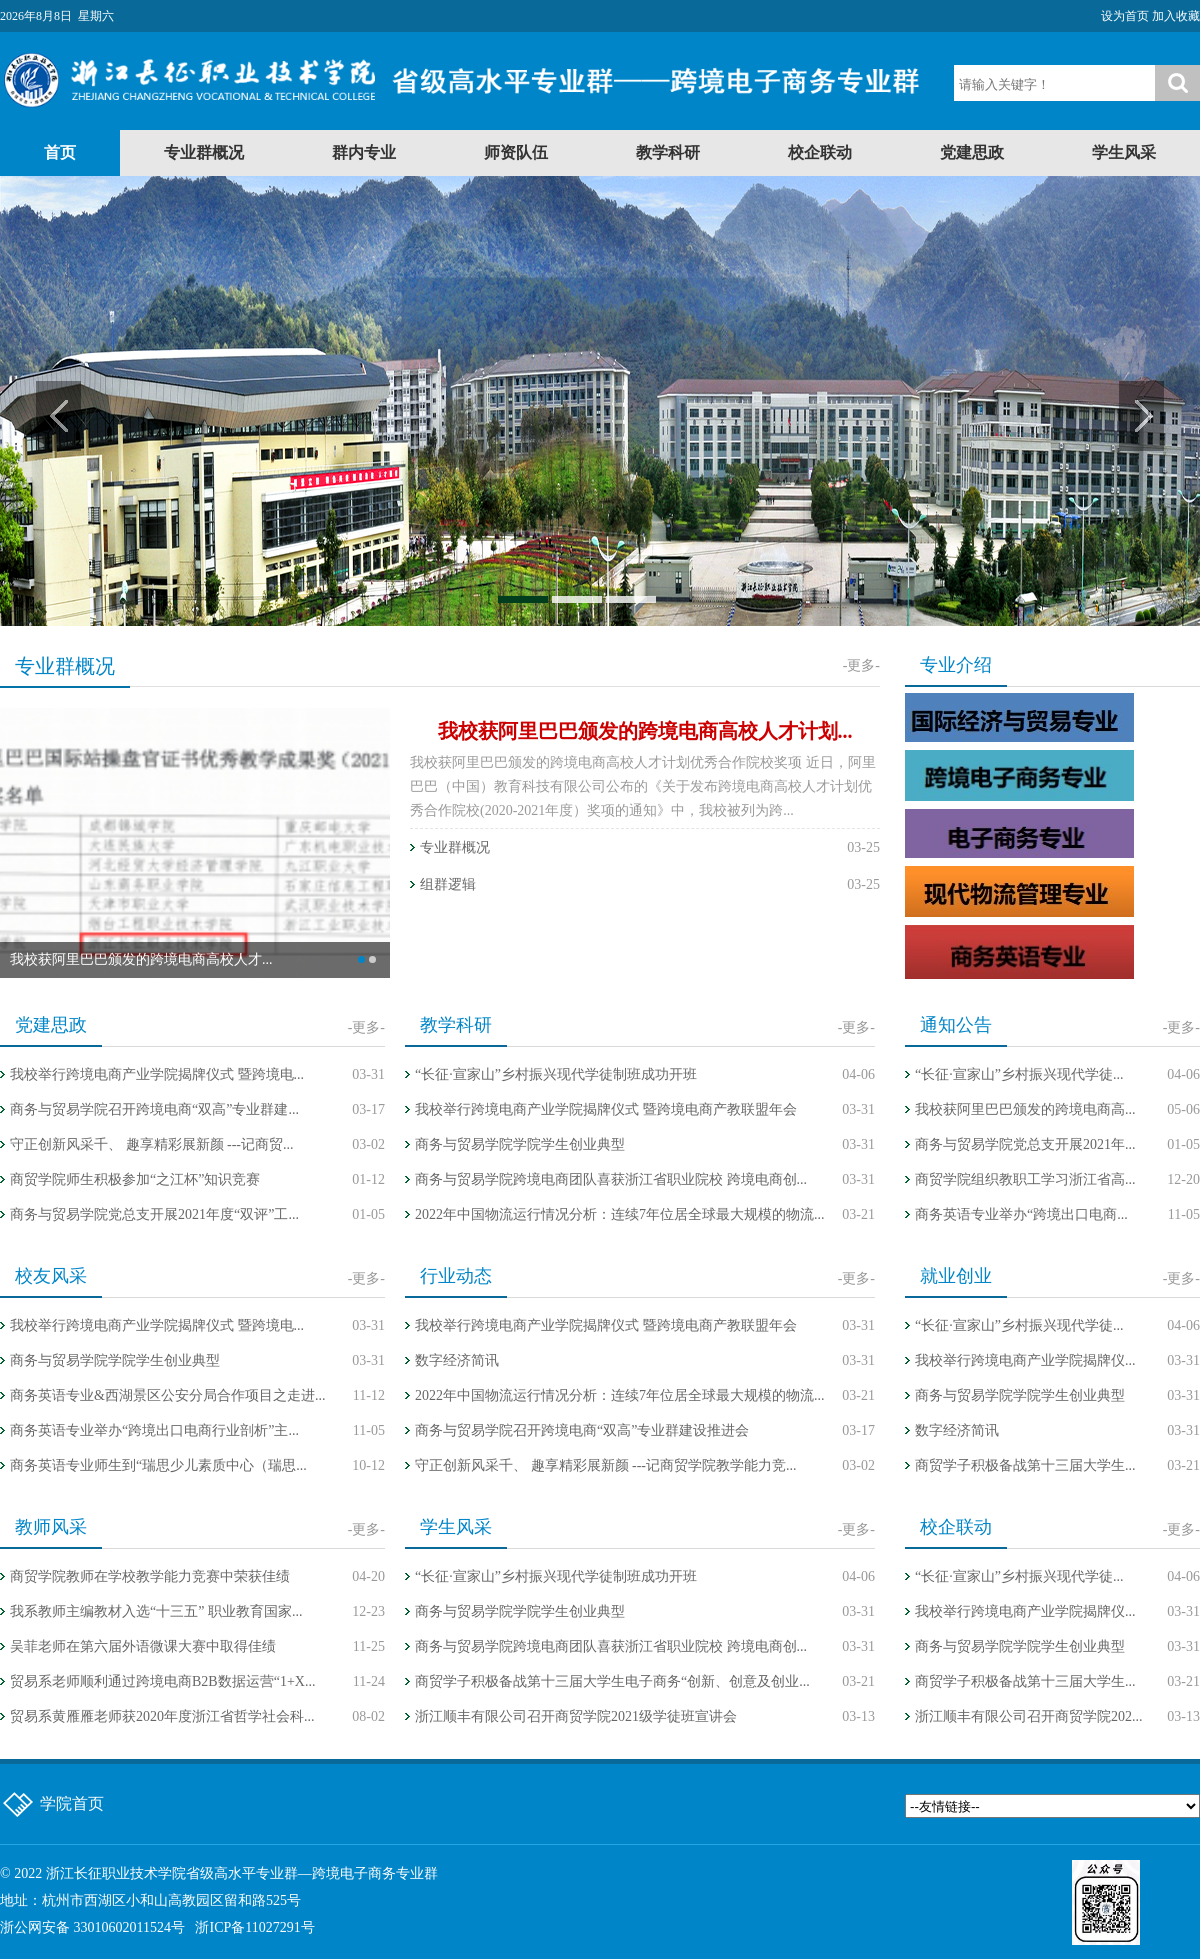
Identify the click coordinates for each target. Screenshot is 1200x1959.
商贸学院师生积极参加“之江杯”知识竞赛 (135, 1179)
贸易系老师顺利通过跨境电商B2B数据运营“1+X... (162, 1681)
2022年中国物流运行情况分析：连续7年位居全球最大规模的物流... (620, 1214)
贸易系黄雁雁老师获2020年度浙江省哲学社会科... (162, 1716)
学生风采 (1124, 152)
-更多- (861, 665)
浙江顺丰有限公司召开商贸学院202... (1029, 1716)
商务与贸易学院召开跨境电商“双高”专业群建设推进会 (582, 1430)
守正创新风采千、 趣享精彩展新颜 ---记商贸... (152, 1144)
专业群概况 (204, 152)
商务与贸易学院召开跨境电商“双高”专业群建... (154, 1109)
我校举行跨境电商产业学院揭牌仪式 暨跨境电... (157, 1074)
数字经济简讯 (457, 1360)
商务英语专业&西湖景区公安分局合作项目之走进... (167, 1395)
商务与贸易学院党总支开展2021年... (1025, 1144)
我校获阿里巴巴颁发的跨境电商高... (1025, 1109)
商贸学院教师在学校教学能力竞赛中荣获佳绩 (150, 1576)
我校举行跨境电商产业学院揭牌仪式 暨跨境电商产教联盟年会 (606, 1109)
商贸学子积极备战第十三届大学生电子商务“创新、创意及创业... (612, 1681)
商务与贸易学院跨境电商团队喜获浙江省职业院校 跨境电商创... (611, 1179)
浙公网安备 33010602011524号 (92, 1927)
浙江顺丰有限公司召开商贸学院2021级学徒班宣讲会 (576, 1716)
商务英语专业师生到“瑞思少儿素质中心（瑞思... (158, 1465)
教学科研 (668, 152)
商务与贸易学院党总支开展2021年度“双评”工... (154, 1214)
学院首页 (72, 1803)
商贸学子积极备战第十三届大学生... (1025, 1465)
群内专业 (364, 152)
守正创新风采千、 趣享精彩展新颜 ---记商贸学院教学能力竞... (606, 1465)
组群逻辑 (448, 884)
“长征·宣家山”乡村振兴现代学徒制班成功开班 (556, 1074)
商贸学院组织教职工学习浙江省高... (1025, 1179)
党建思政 (972, 152)
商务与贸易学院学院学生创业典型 (520, 1144)
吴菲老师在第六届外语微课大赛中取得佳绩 (143, 1646)
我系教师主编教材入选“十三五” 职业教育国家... (156, 1611)
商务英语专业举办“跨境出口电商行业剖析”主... (154, 1430)
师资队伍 (516, 152)
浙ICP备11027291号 (254, 1927)
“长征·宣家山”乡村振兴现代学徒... (1019, 1074)
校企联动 (820, 152)
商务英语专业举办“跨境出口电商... (1021, 1214)
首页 (60, 152)
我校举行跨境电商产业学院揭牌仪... (1025, 1360)
